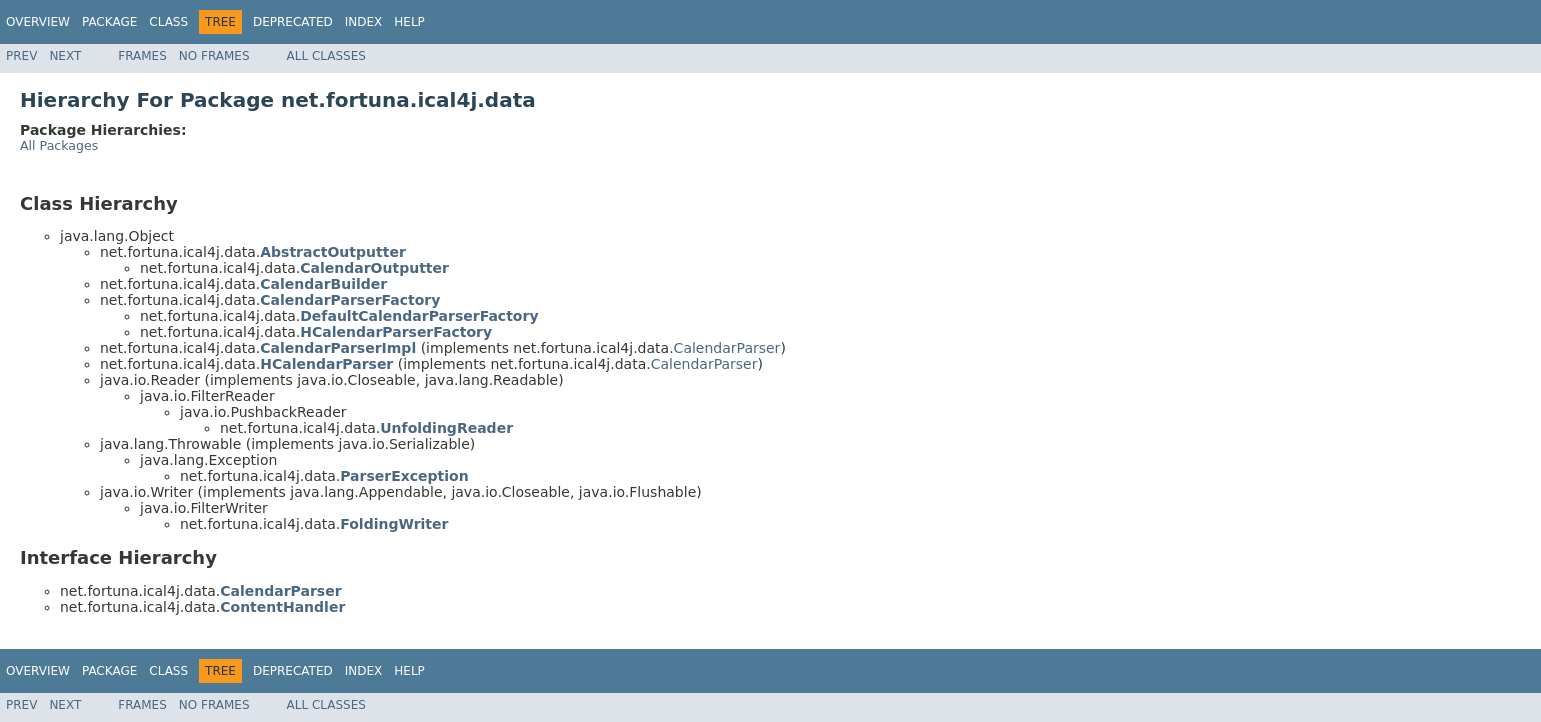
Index (364, 22)
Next (65, 56)
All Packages (59, 145)
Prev (21, 56)
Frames (142, 56)
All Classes (326, 56)
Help (409, 22)
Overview (38, 22)
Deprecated (293, 22)
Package (109, 22)
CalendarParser (727, 348)
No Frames (214, 56)
